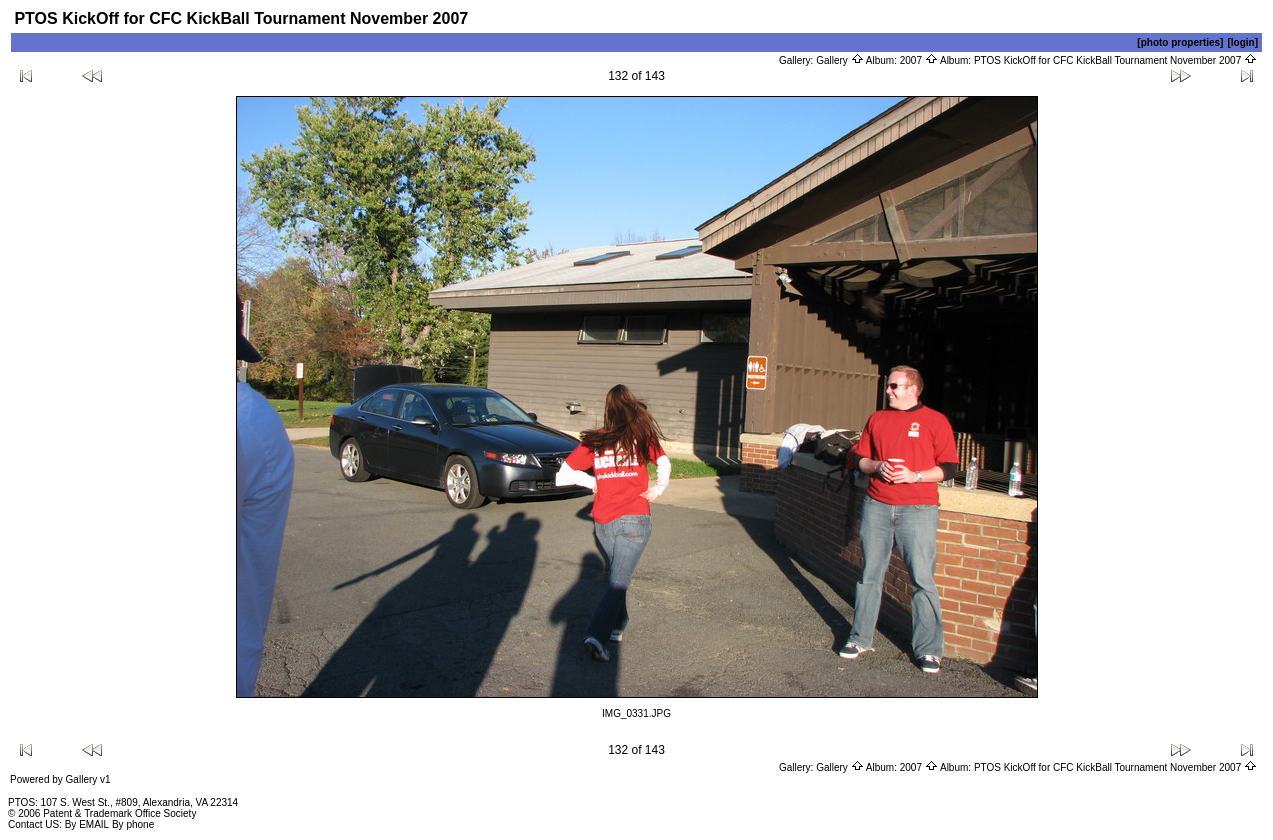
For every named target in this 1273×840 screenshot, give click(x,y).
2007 (919, 60)
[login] (1242, 42)
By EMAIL (87, 824)
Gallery (839, 60)
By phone (133, 824)
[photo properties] (1180, 42)
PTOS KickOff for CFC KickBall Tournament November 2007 (1115, 60)
